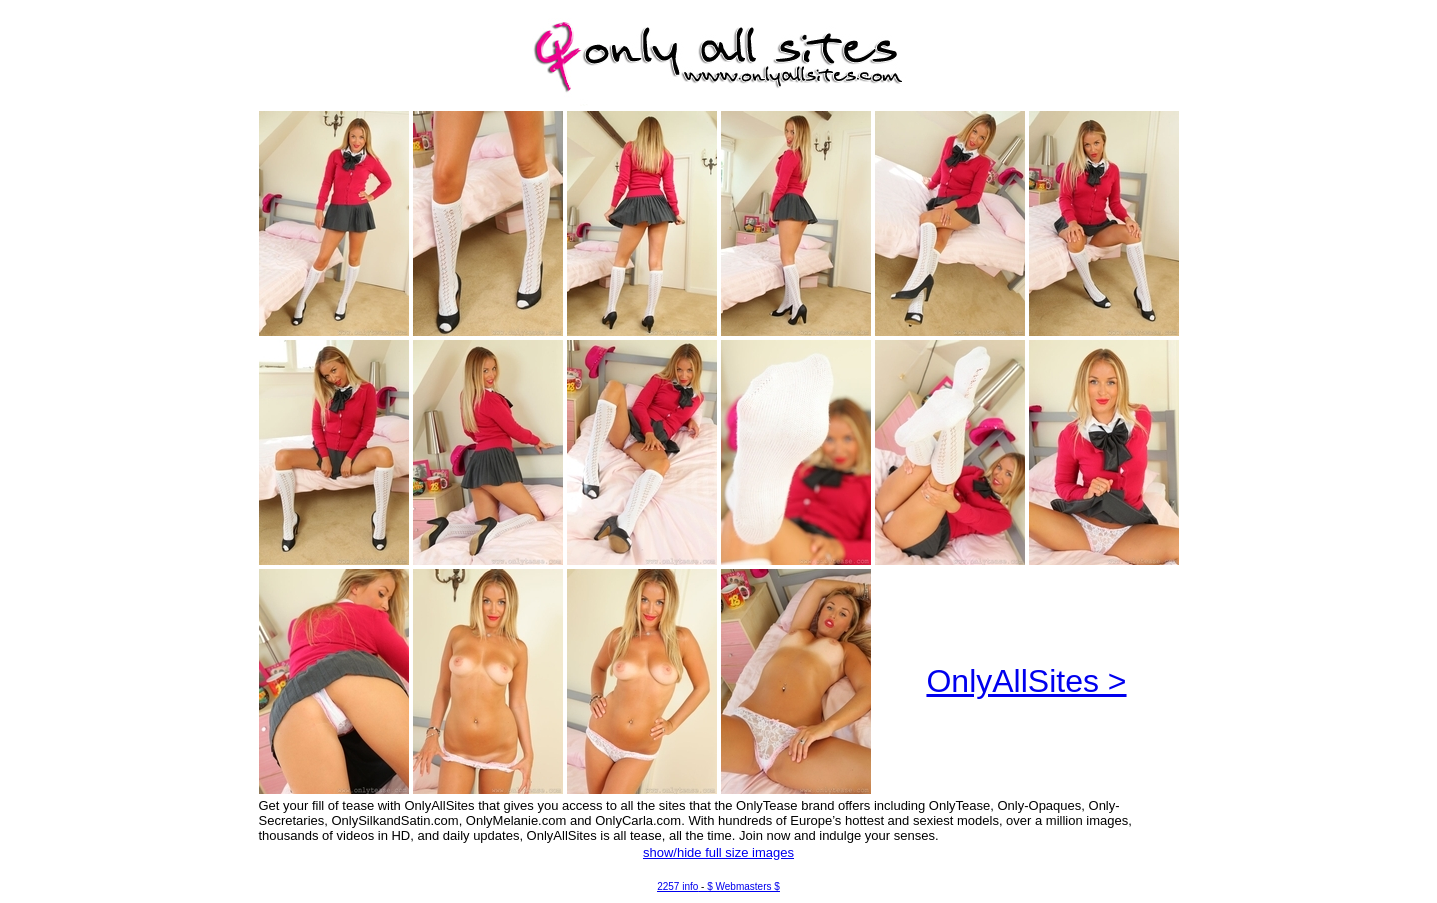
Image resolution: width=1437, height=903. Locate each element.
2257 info (677, 886)
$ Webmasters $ (743, 886)
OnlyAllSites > (1026, 681)
